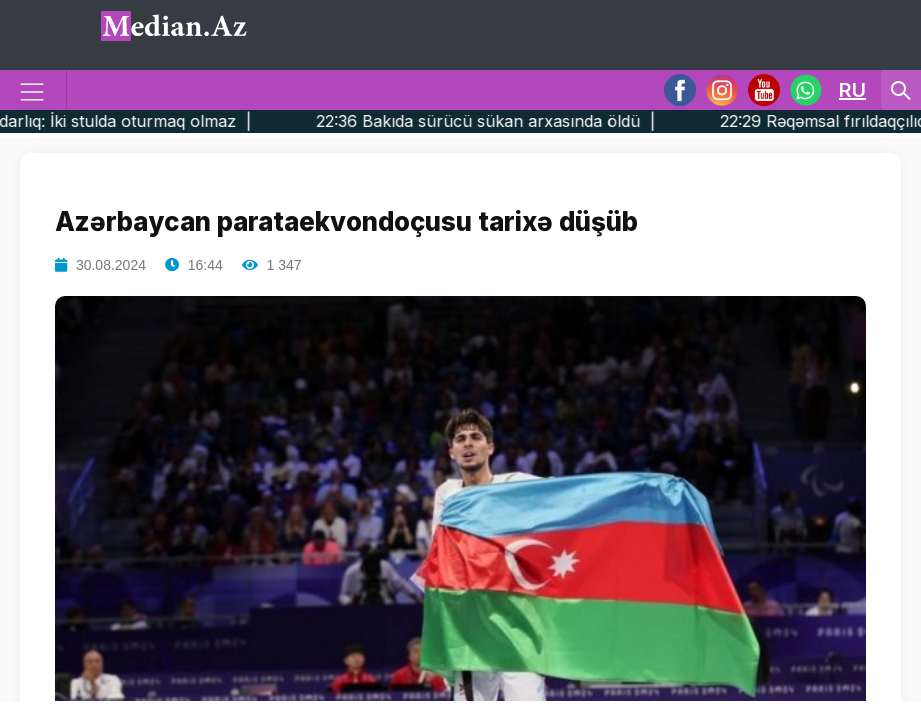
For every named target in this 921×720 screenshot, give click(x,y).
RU (852, 90)
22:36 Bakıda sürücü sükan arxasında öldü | (525, 121)
